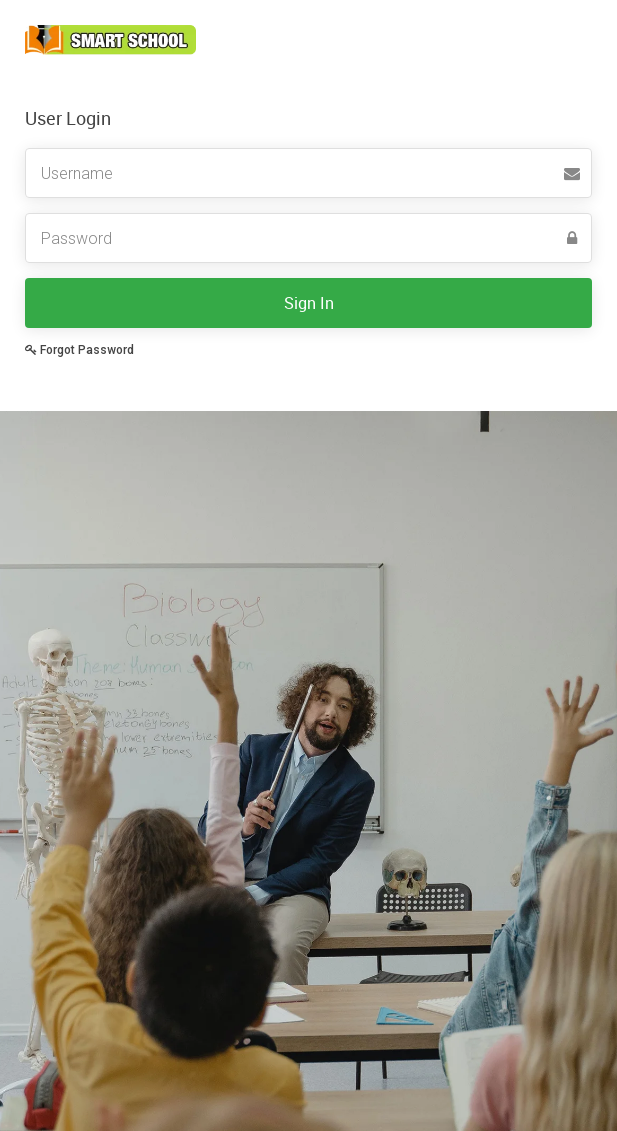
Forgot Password (79, 350)
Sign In (309, 303)
